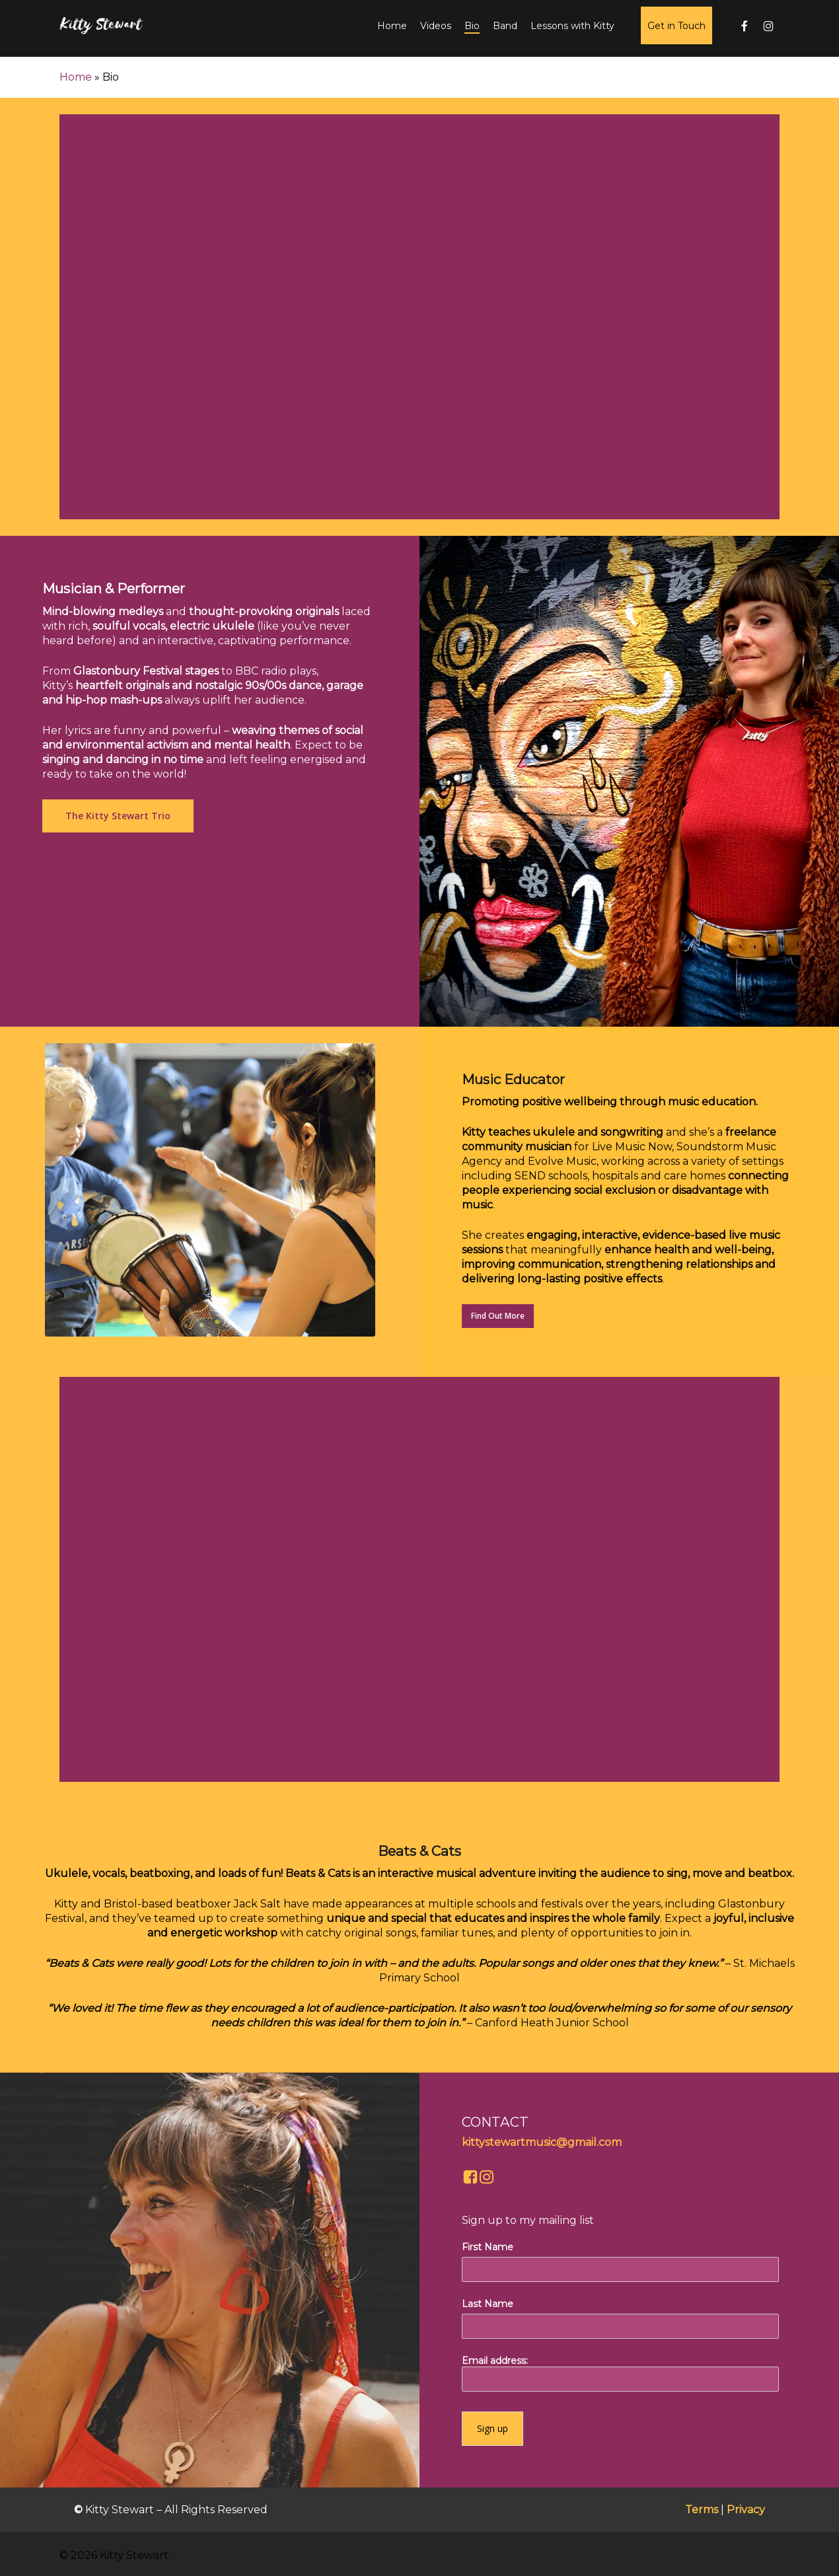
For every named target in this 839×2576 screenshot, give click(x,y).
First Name (487, 2247)
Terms (701, 2509)
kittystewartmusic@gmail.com (542, 2142)
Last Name (487, 2304)
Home (75, 77)
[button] (118, 815)
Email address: (620, 2373)
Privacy (746, 2509)
